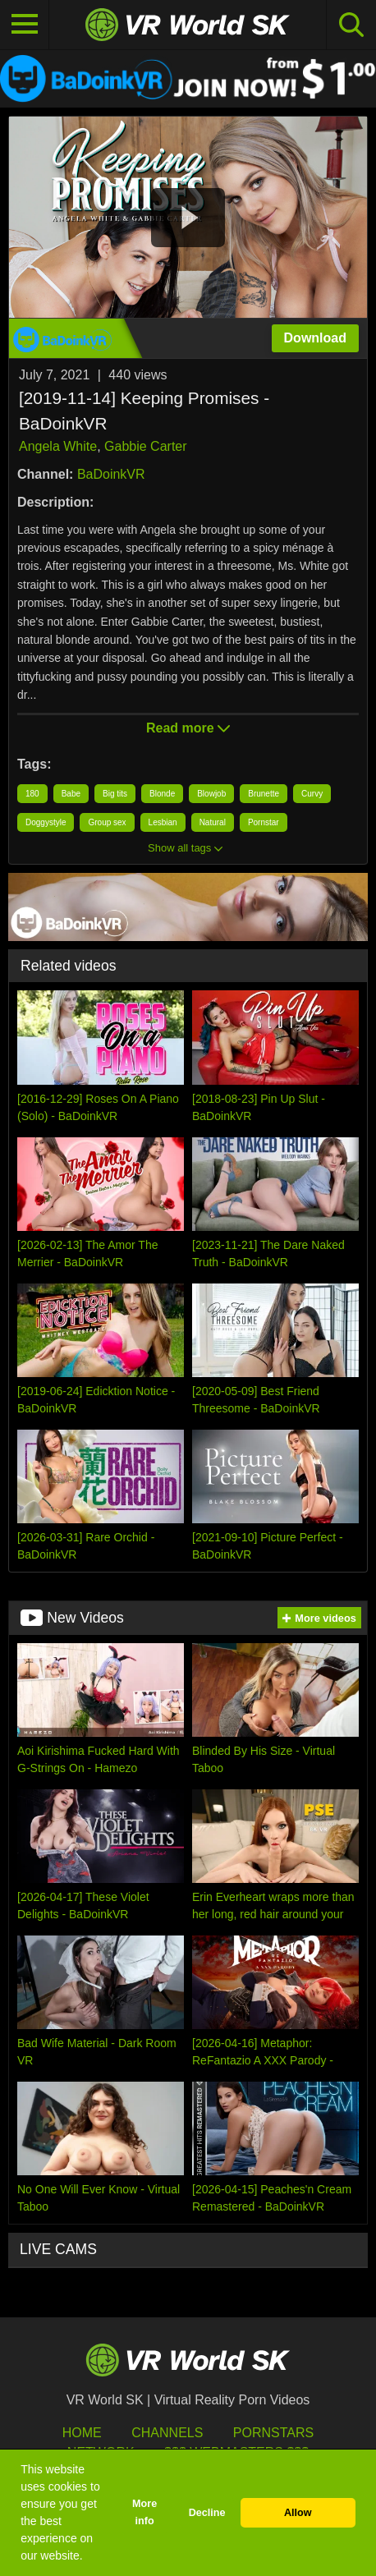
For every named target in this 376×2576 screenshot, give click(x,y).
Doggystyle (45, 822)
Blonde (162, 793)
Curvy (312, 793)
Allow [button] (298, 2513)
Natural (212, 822)
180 (32, 793)
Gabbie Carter (145, 446)
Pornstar (263, 822)
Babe (71, 793)
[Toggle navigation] (24, 24)
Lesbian (163, 822)
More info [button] (144, 2512)
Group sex (107, 822)
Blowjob (211, 793)
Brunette (263, 793)
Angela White (58, 446)
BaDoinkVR (111, 474)
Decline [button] (207, 2513)
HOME (82, 2433)
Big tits (115, 793)
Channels (167, 2433)
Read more (188, 728)
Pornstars (273, 2433)
